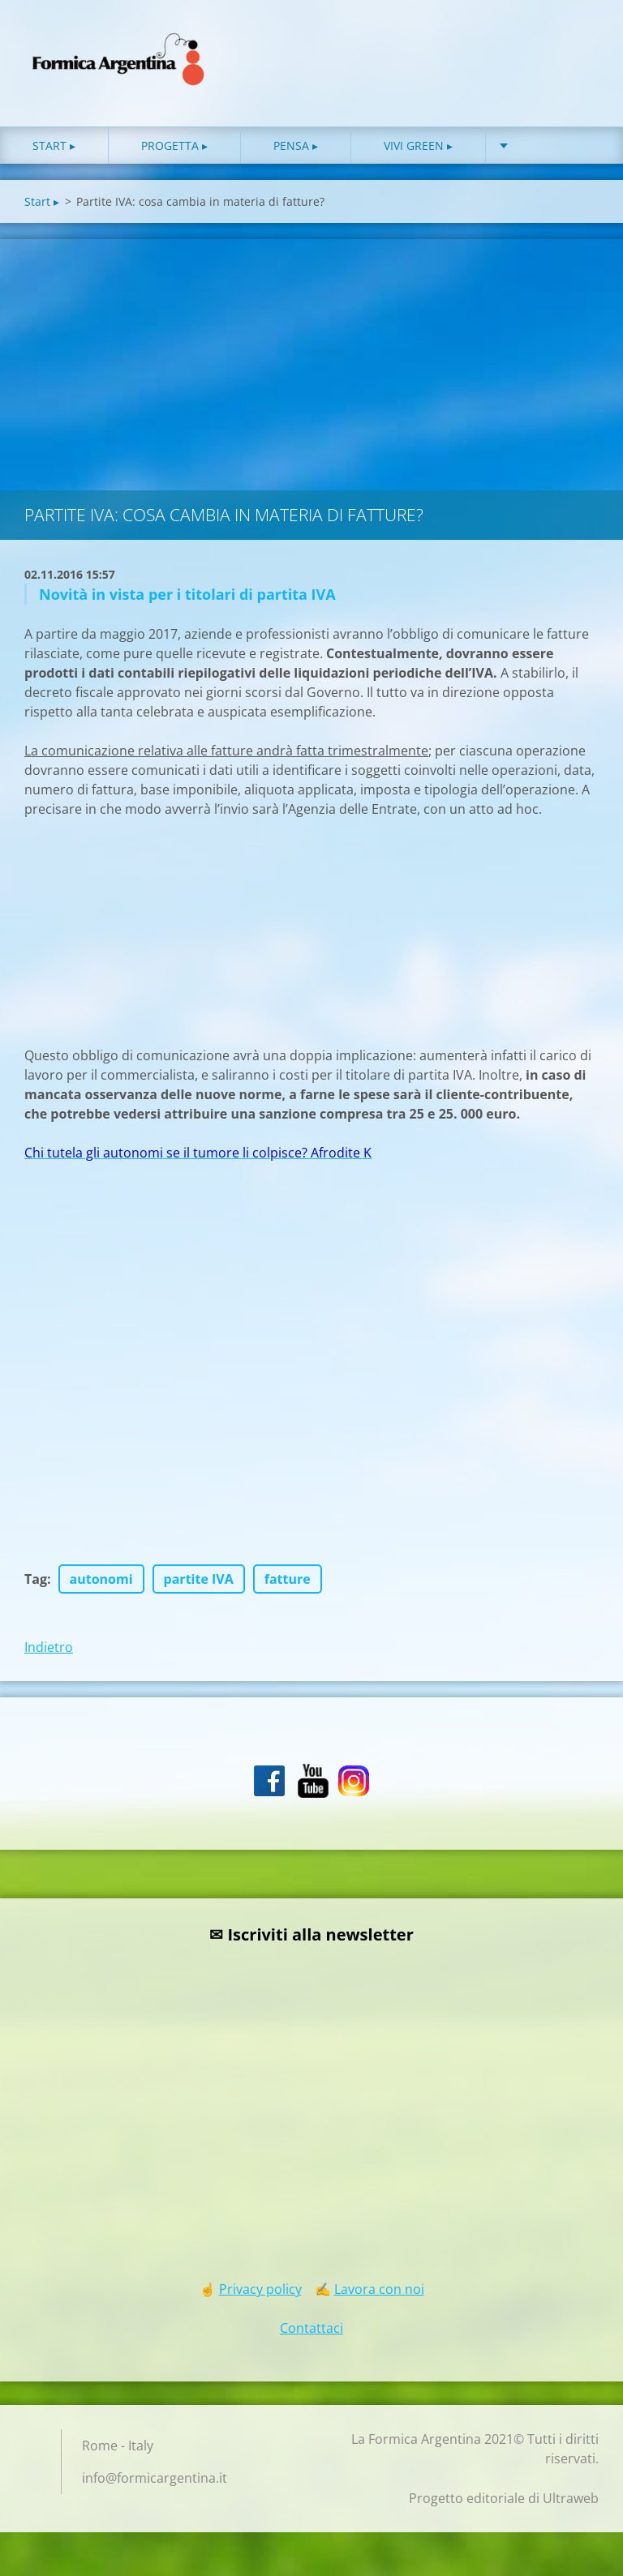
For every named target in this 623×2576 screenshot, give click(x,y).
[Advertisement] (311, 368)
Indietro (48, 1654)
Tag (35, 1586)
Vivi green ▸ (418, 152)
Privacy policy (260, 2296)
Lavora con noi (379, 2296)
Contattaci (311, 2335)
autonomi (101, 1586)
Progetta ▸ (174, 152)
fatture (287, 1586)
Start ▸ (53, 152)
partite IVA (199, 1586)
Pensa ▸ (295, 152)
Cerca (581, 47)
